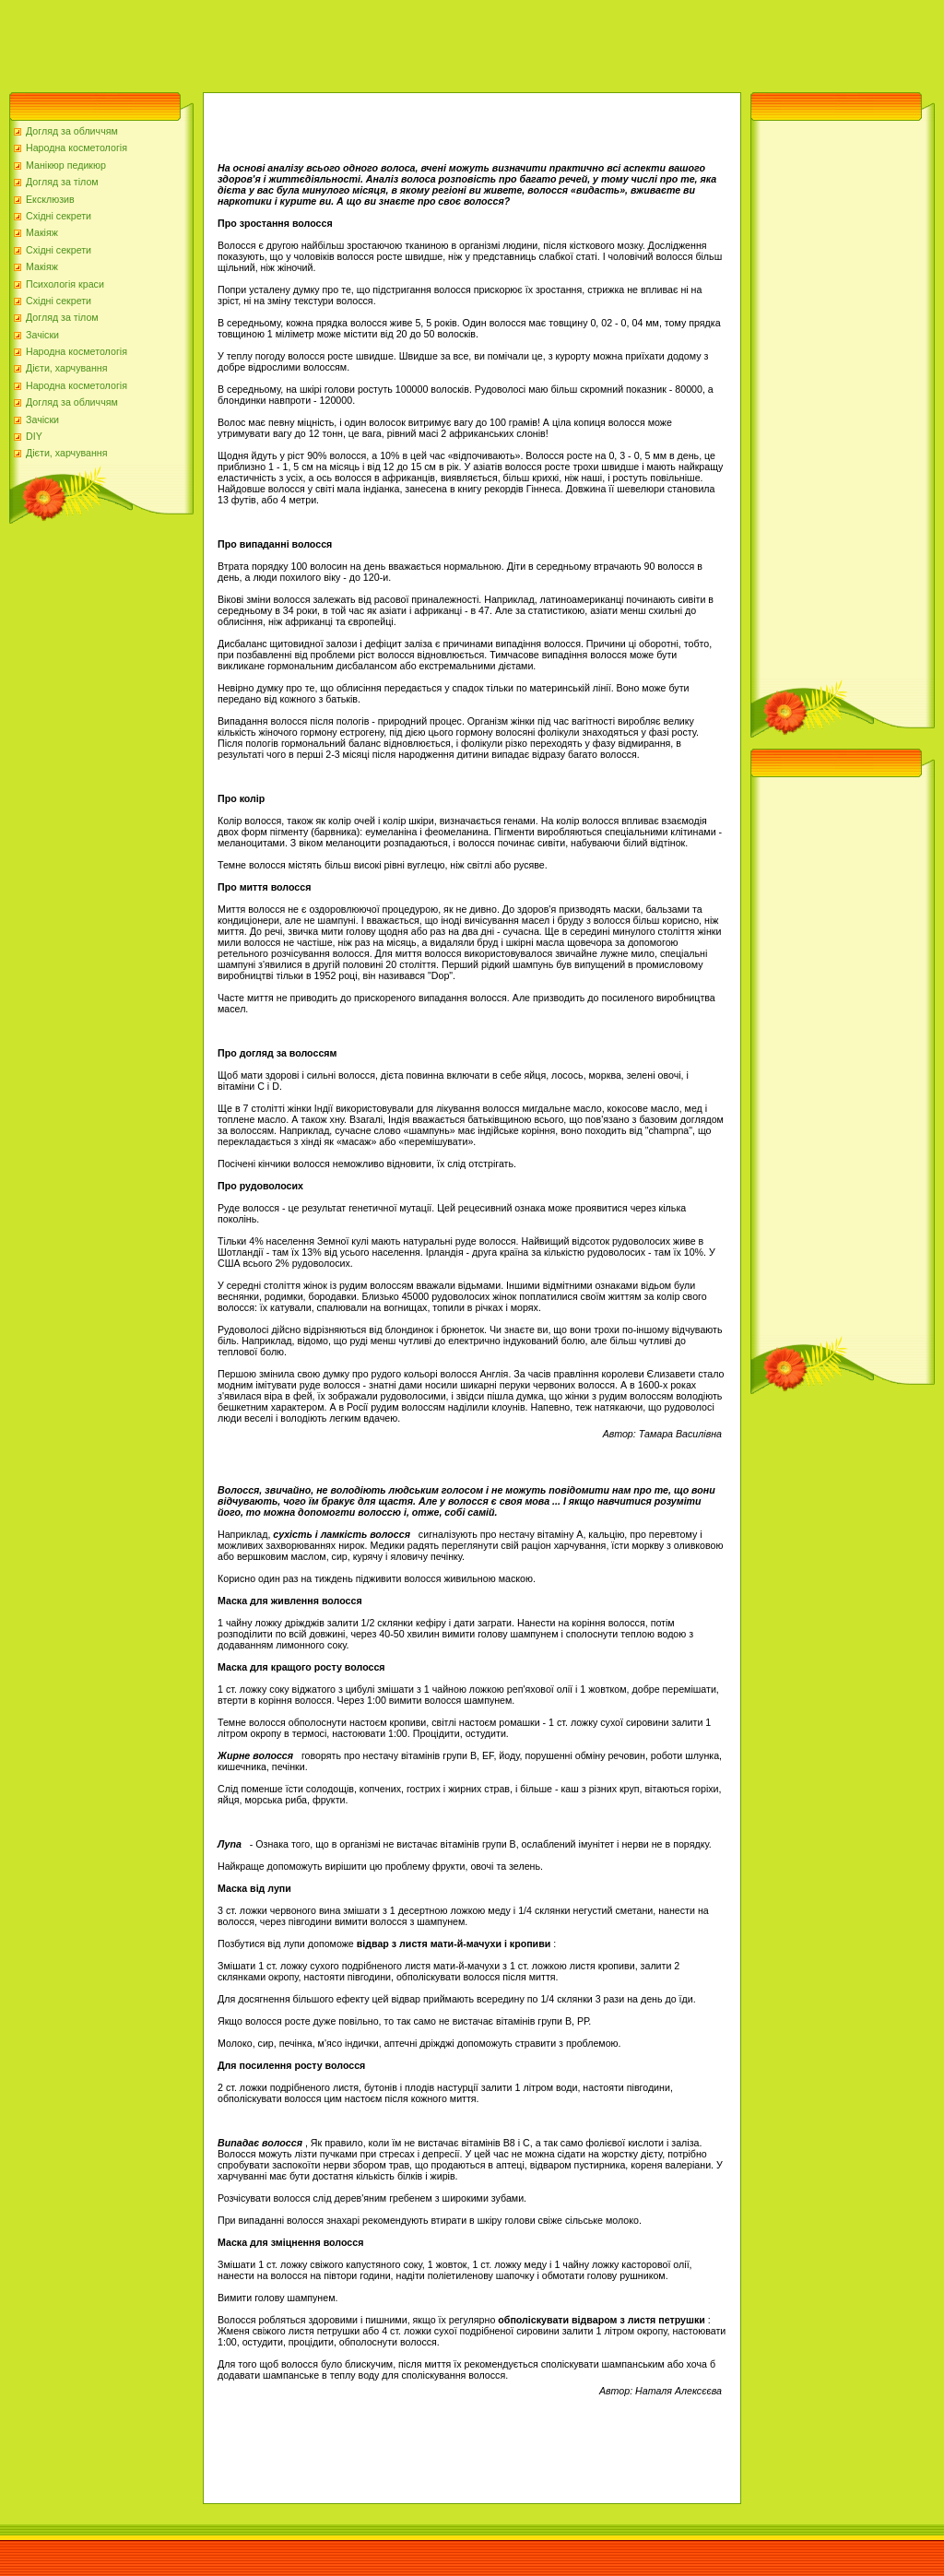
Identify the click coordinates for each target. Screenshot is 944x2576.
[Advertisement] (335, 41)
